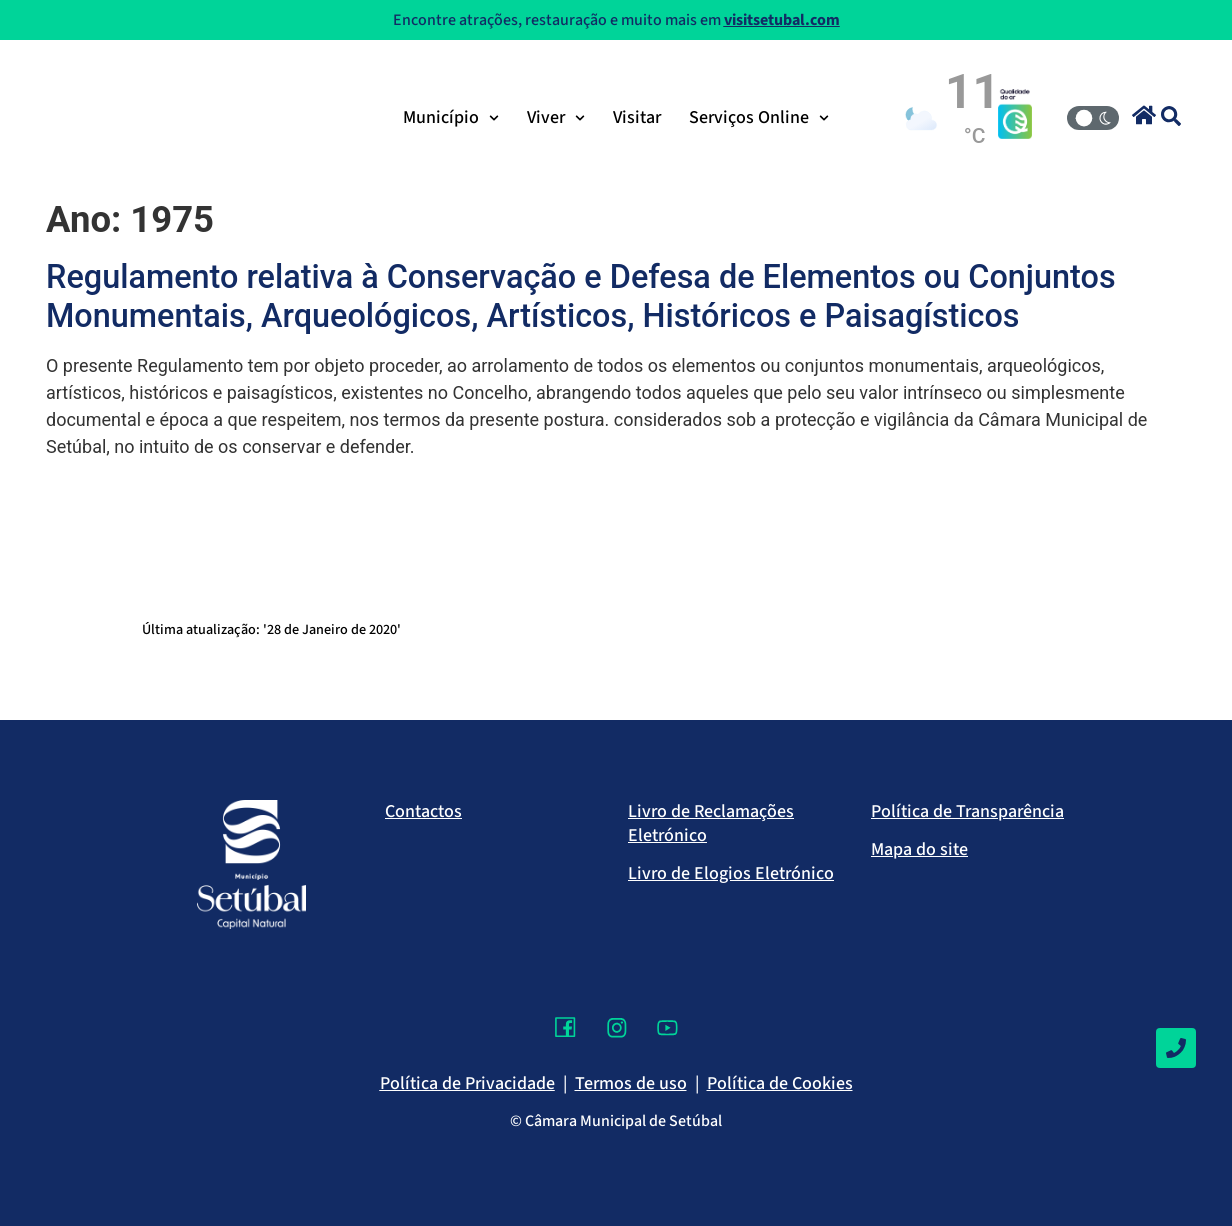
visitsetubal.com (782, 20)
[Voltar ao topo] (1176, 1151)
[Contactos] (1176, 1048)
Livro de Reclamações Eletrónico (711, 823)
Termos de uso (631, 1083)
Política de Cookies (780, 1083)
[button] (1144, 115)
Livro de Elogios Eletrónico (731, 873)
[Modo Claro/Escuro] (1093, 118)
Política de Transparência (967, 811)
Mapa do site (919, 849)
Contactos (423, 811)
